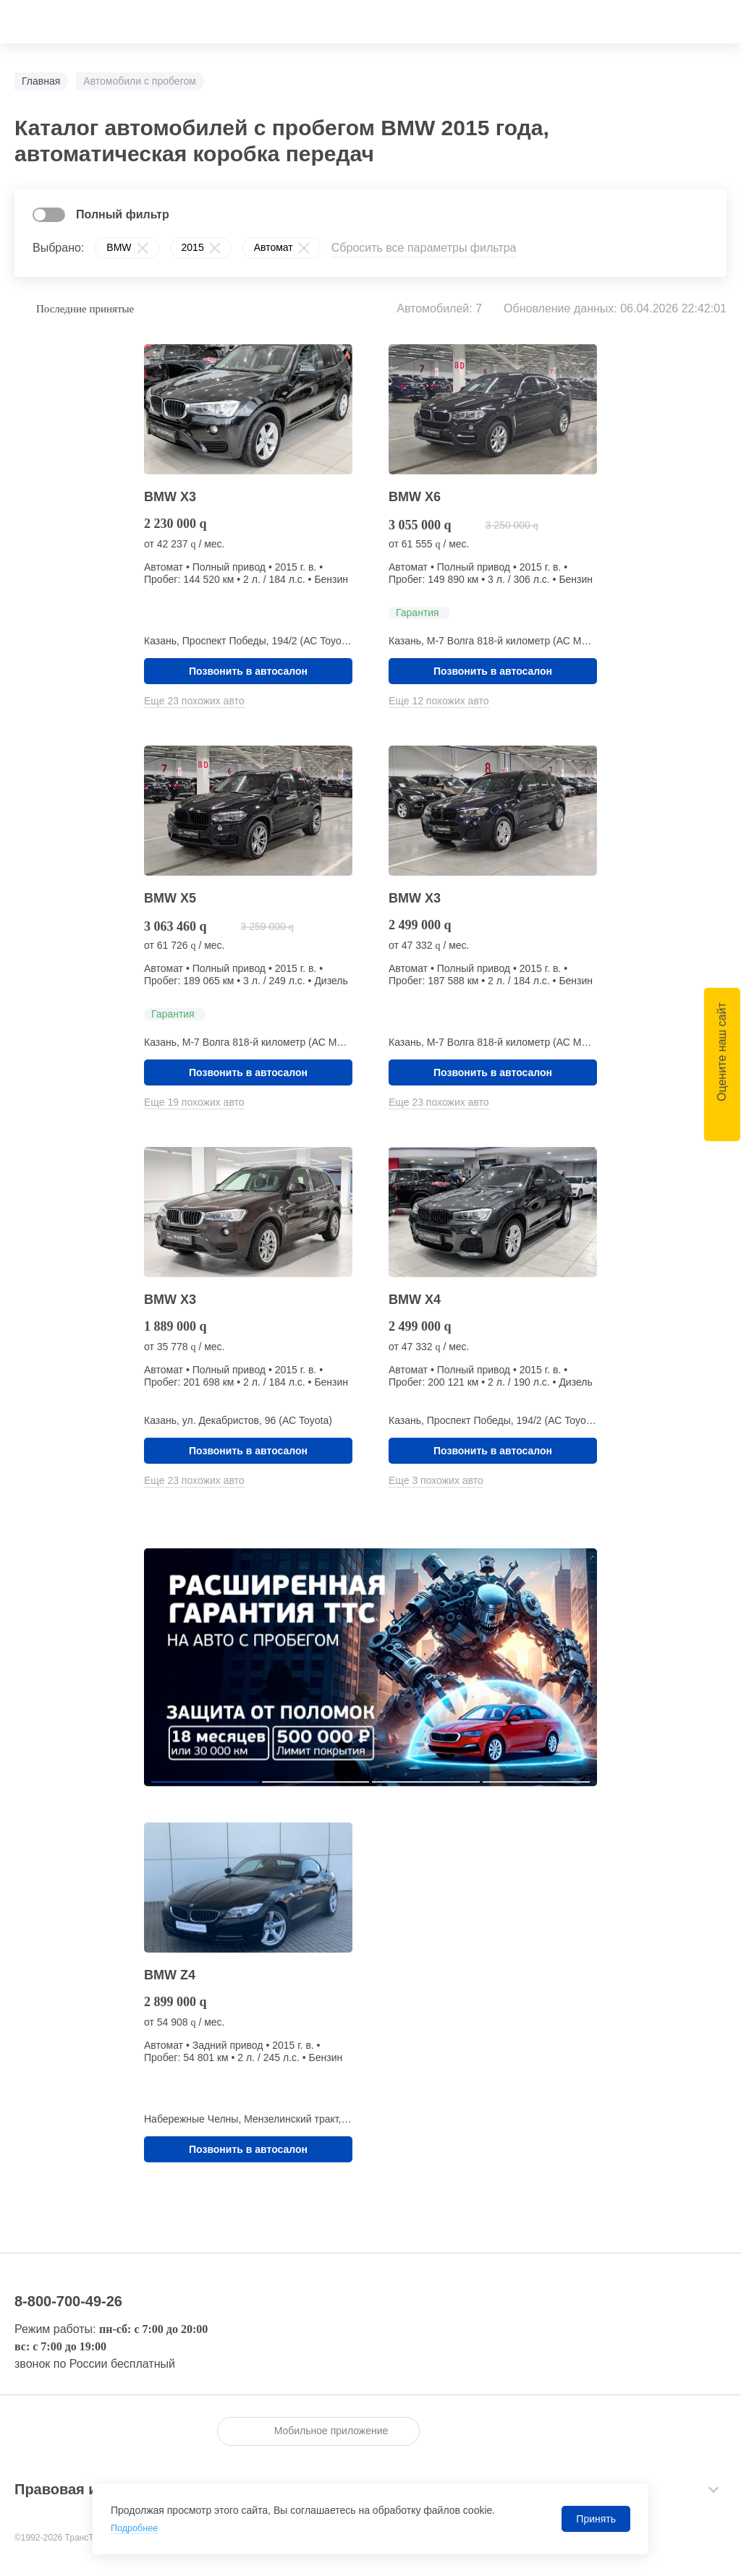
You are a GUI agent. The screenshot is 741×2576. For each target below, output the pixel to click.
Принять (596, 2519)
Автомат (273, 247)
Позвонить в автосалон (248, 671)
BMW (118, 247)
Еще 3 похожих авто (436, 1480)
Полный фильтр (122, 214)
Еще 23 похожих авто (194, 701)
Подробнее (137, 2527)
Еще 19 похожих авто (194, 1102)
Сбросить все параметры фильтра (424, 248)
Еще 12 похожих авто (439, 701)
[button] (205, 1782)
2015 (193, 247)
